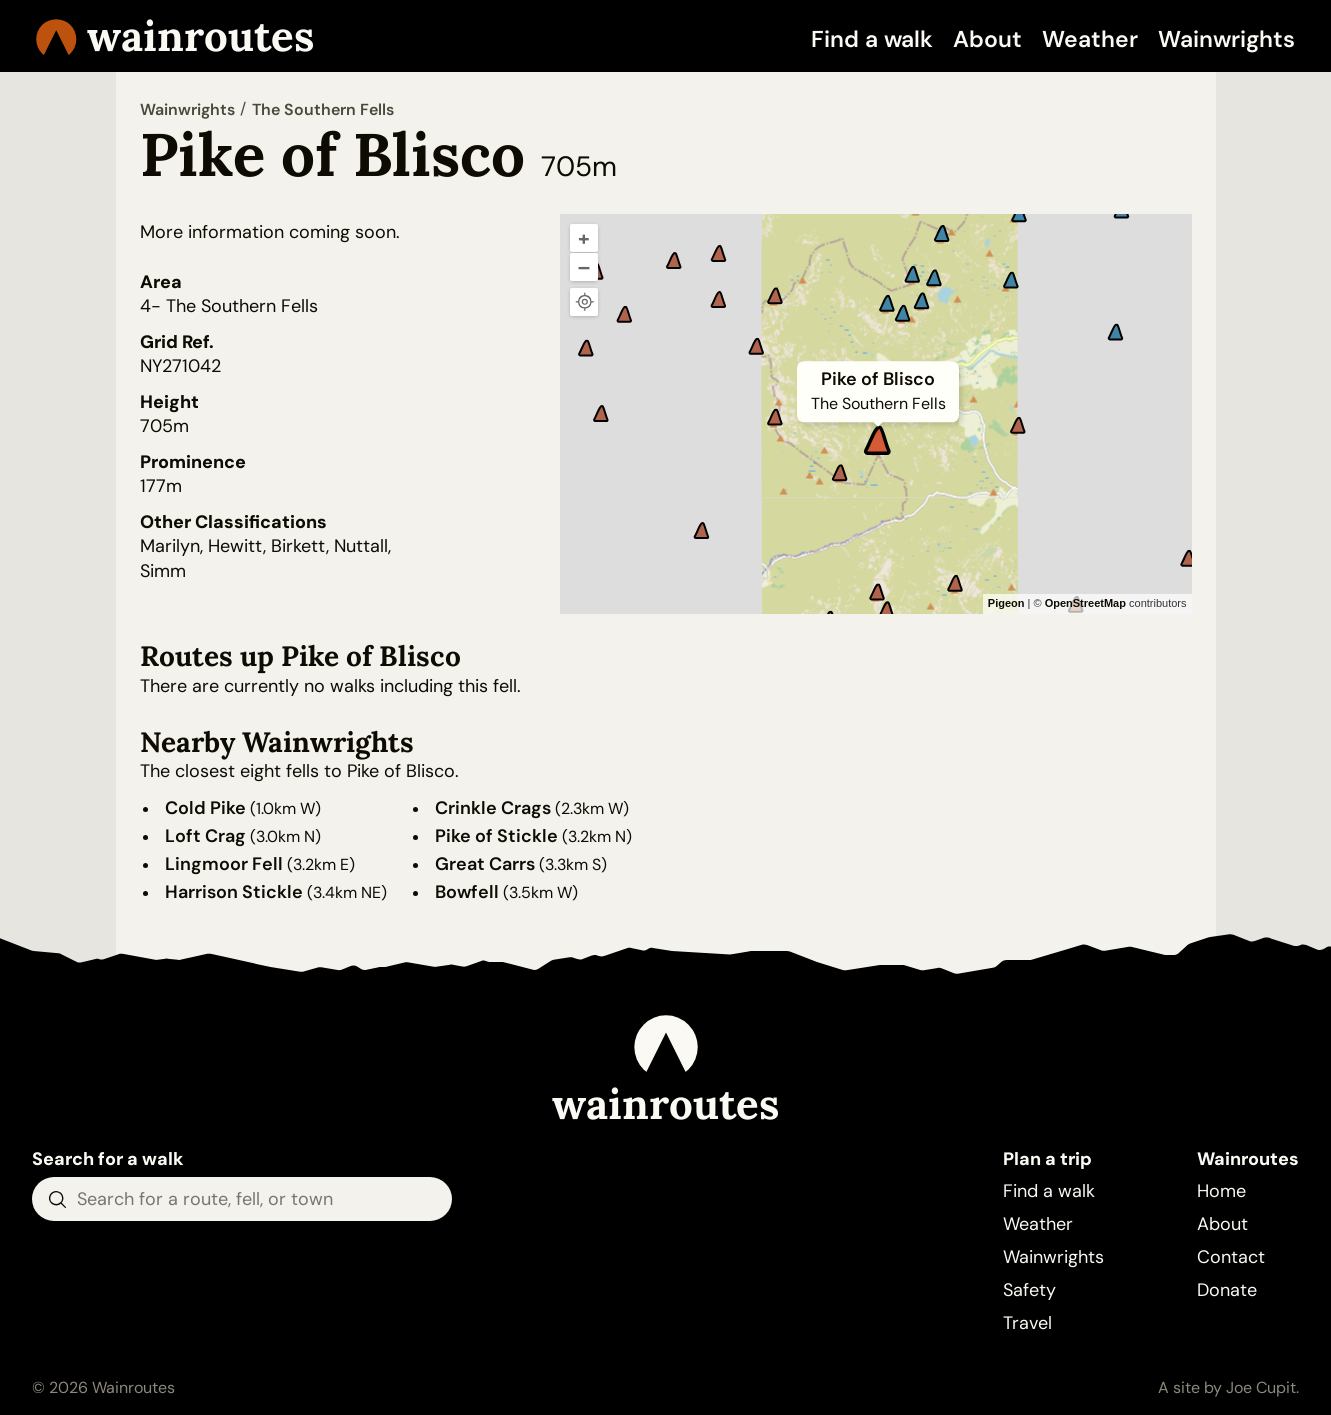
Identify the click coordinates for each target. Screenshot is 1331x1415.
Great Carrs (485, 864)
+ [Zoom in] (584, 238)
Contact (1231, 1257)
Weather (1090, 39)
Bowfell (467, 892)
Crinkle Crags (493, 808)
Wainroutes (175, 36)
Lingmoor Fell (224, 864)
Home (1221, 1191)
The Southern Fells (323, 109)
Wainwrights (1226, 39)
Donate (1227, 1290)
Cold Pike (205, 808)
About (987, 39)
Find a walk (872, 39)
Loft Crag (205, 836)
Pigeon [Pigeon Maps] (1006, 603)
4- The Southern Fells (229, 306)
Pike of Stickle (496, 836)
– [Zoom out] (584, 267)
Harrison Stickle (234, 892)
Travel (1027, 1323)
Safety (1029, 1290)
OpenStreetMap (1085, 603)
